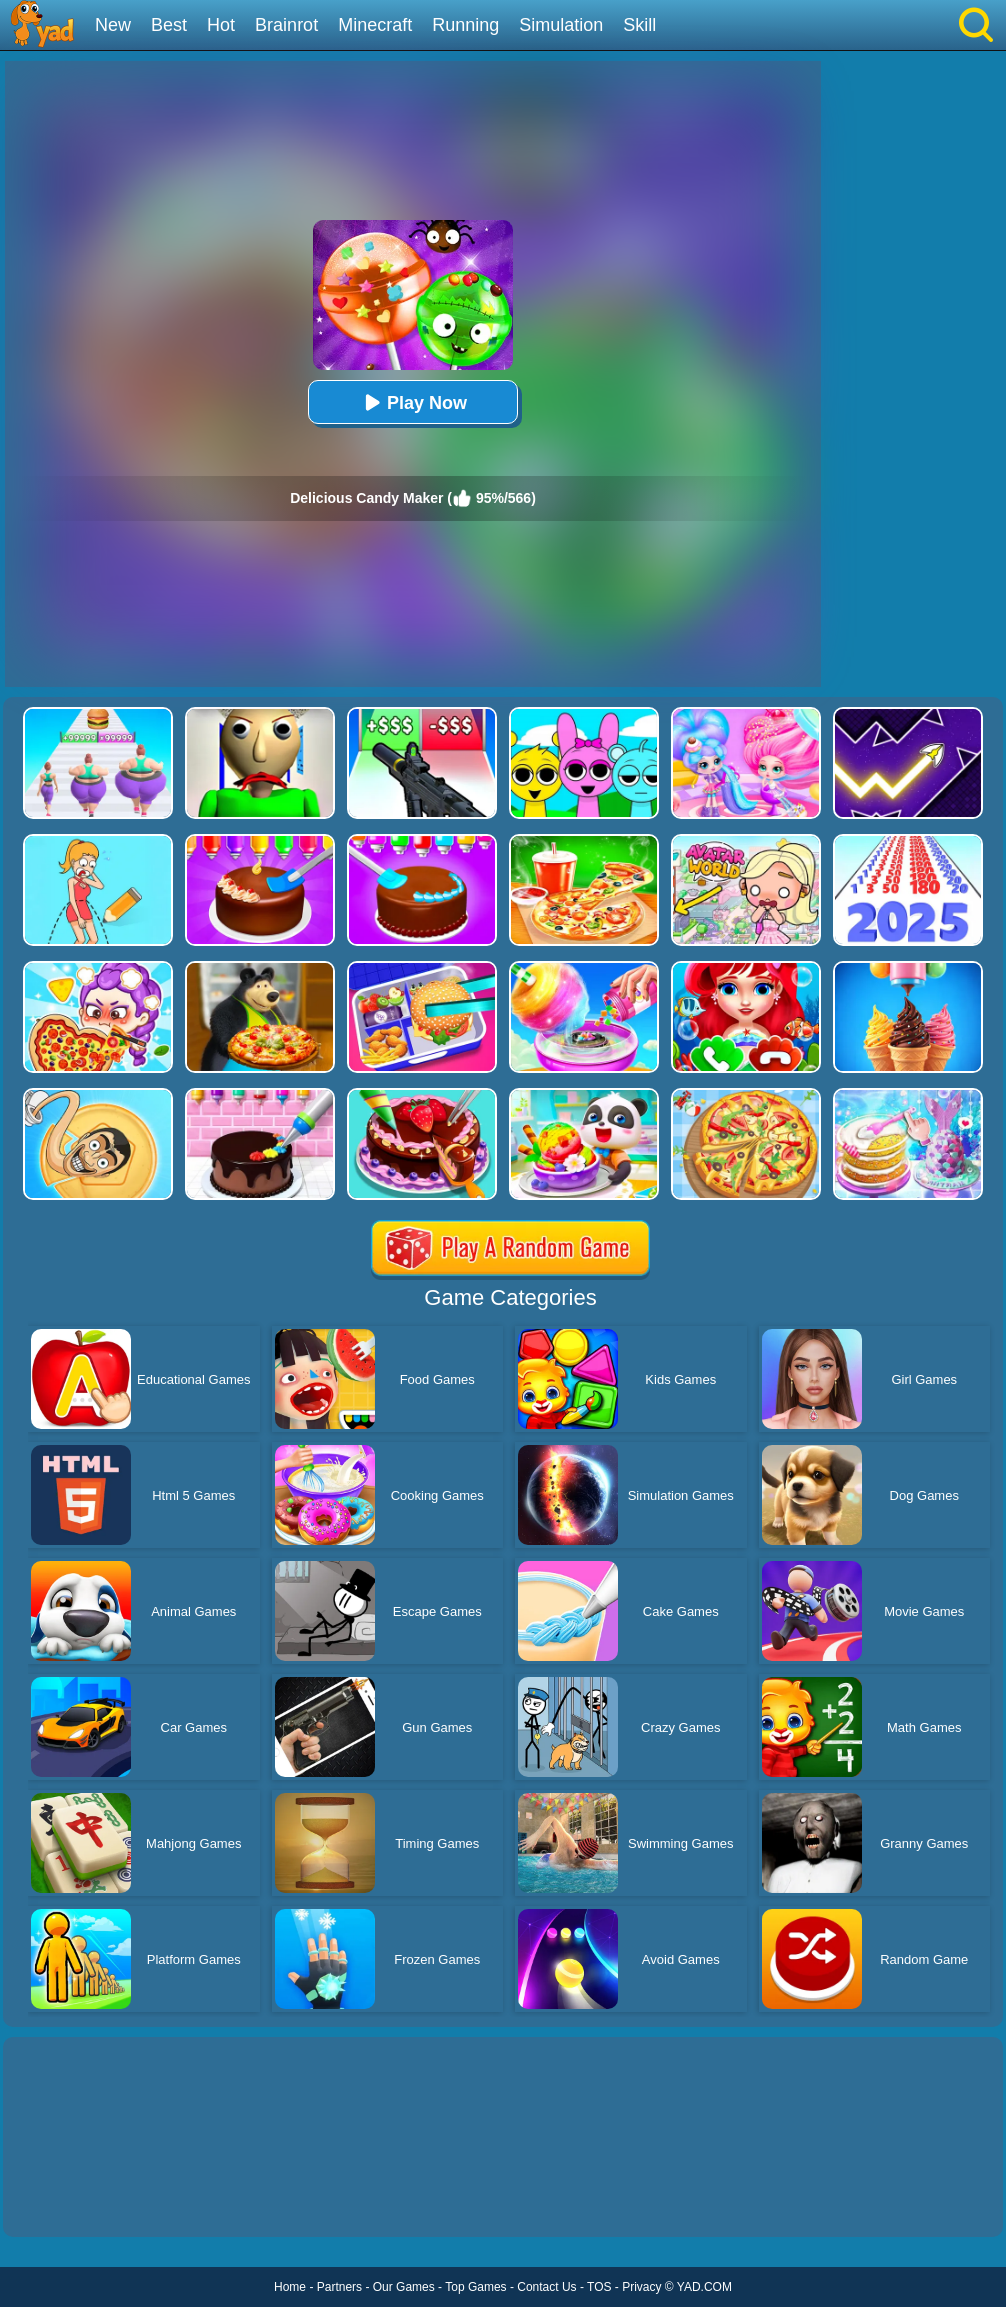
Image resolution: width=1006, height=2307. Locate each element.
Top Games (475, 2287)
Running (465, 25)
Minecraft (375, 25)
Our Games (404, 2287)
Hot (221, 25)
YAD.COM (704, 2287)
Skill (639, 25)
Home (290, 2287)
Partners (339, 2287)
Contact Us (546, 2287)
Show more (70, 2199)
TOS (599, 2287)
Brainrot (286, 25)
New (113, 25)
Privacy (641, 2287)
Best (169, 25)
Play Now (413, 402)
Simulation (561, 25)
